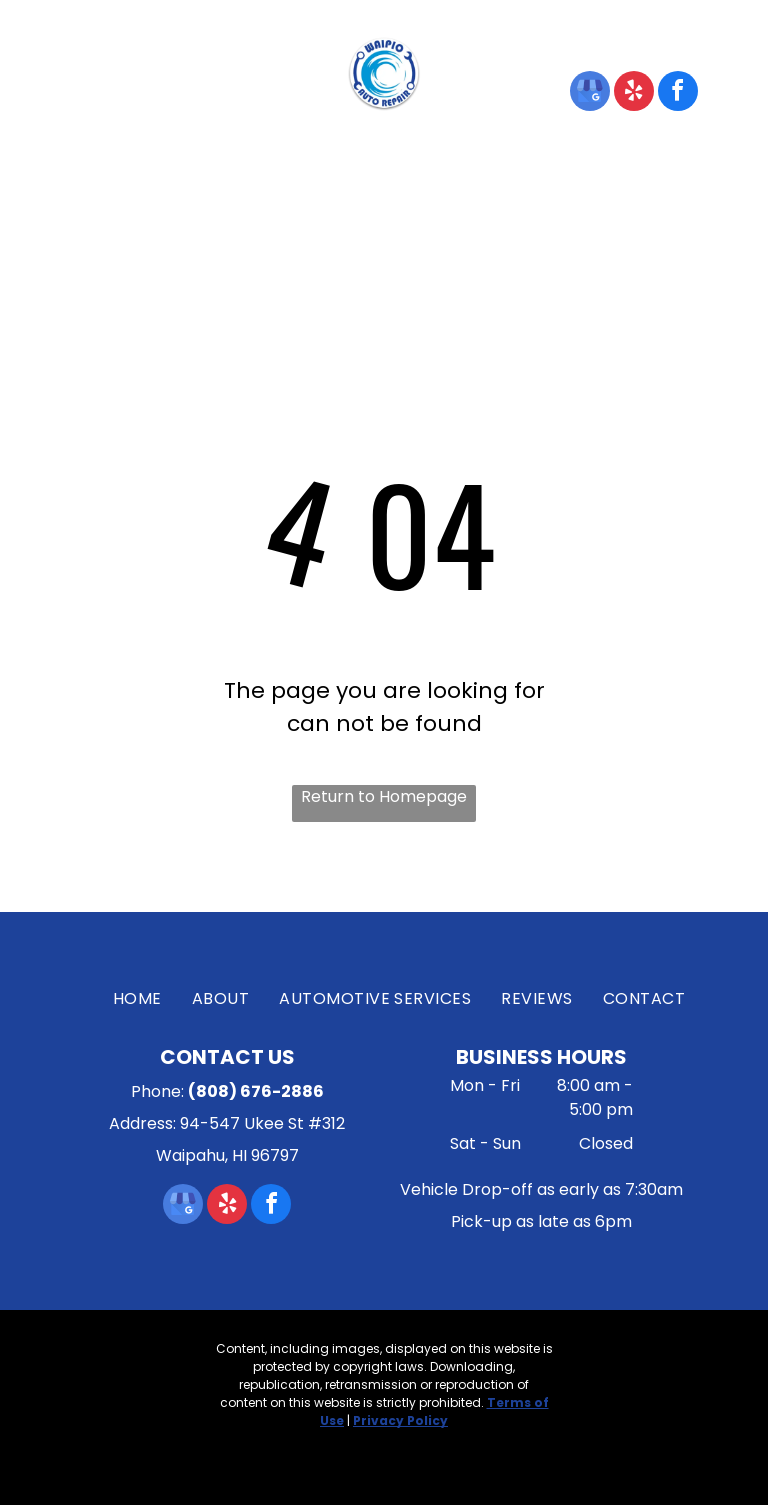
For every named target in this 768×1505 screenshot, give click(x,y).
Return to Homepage (384, 796)
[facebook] (678, 93)
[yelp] (634, 93)
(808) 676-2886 (602, 41)
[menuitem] (150, 177)
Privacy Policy (400, 1420)
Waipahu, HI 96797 (165, 103)
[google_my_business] (590, 93)
